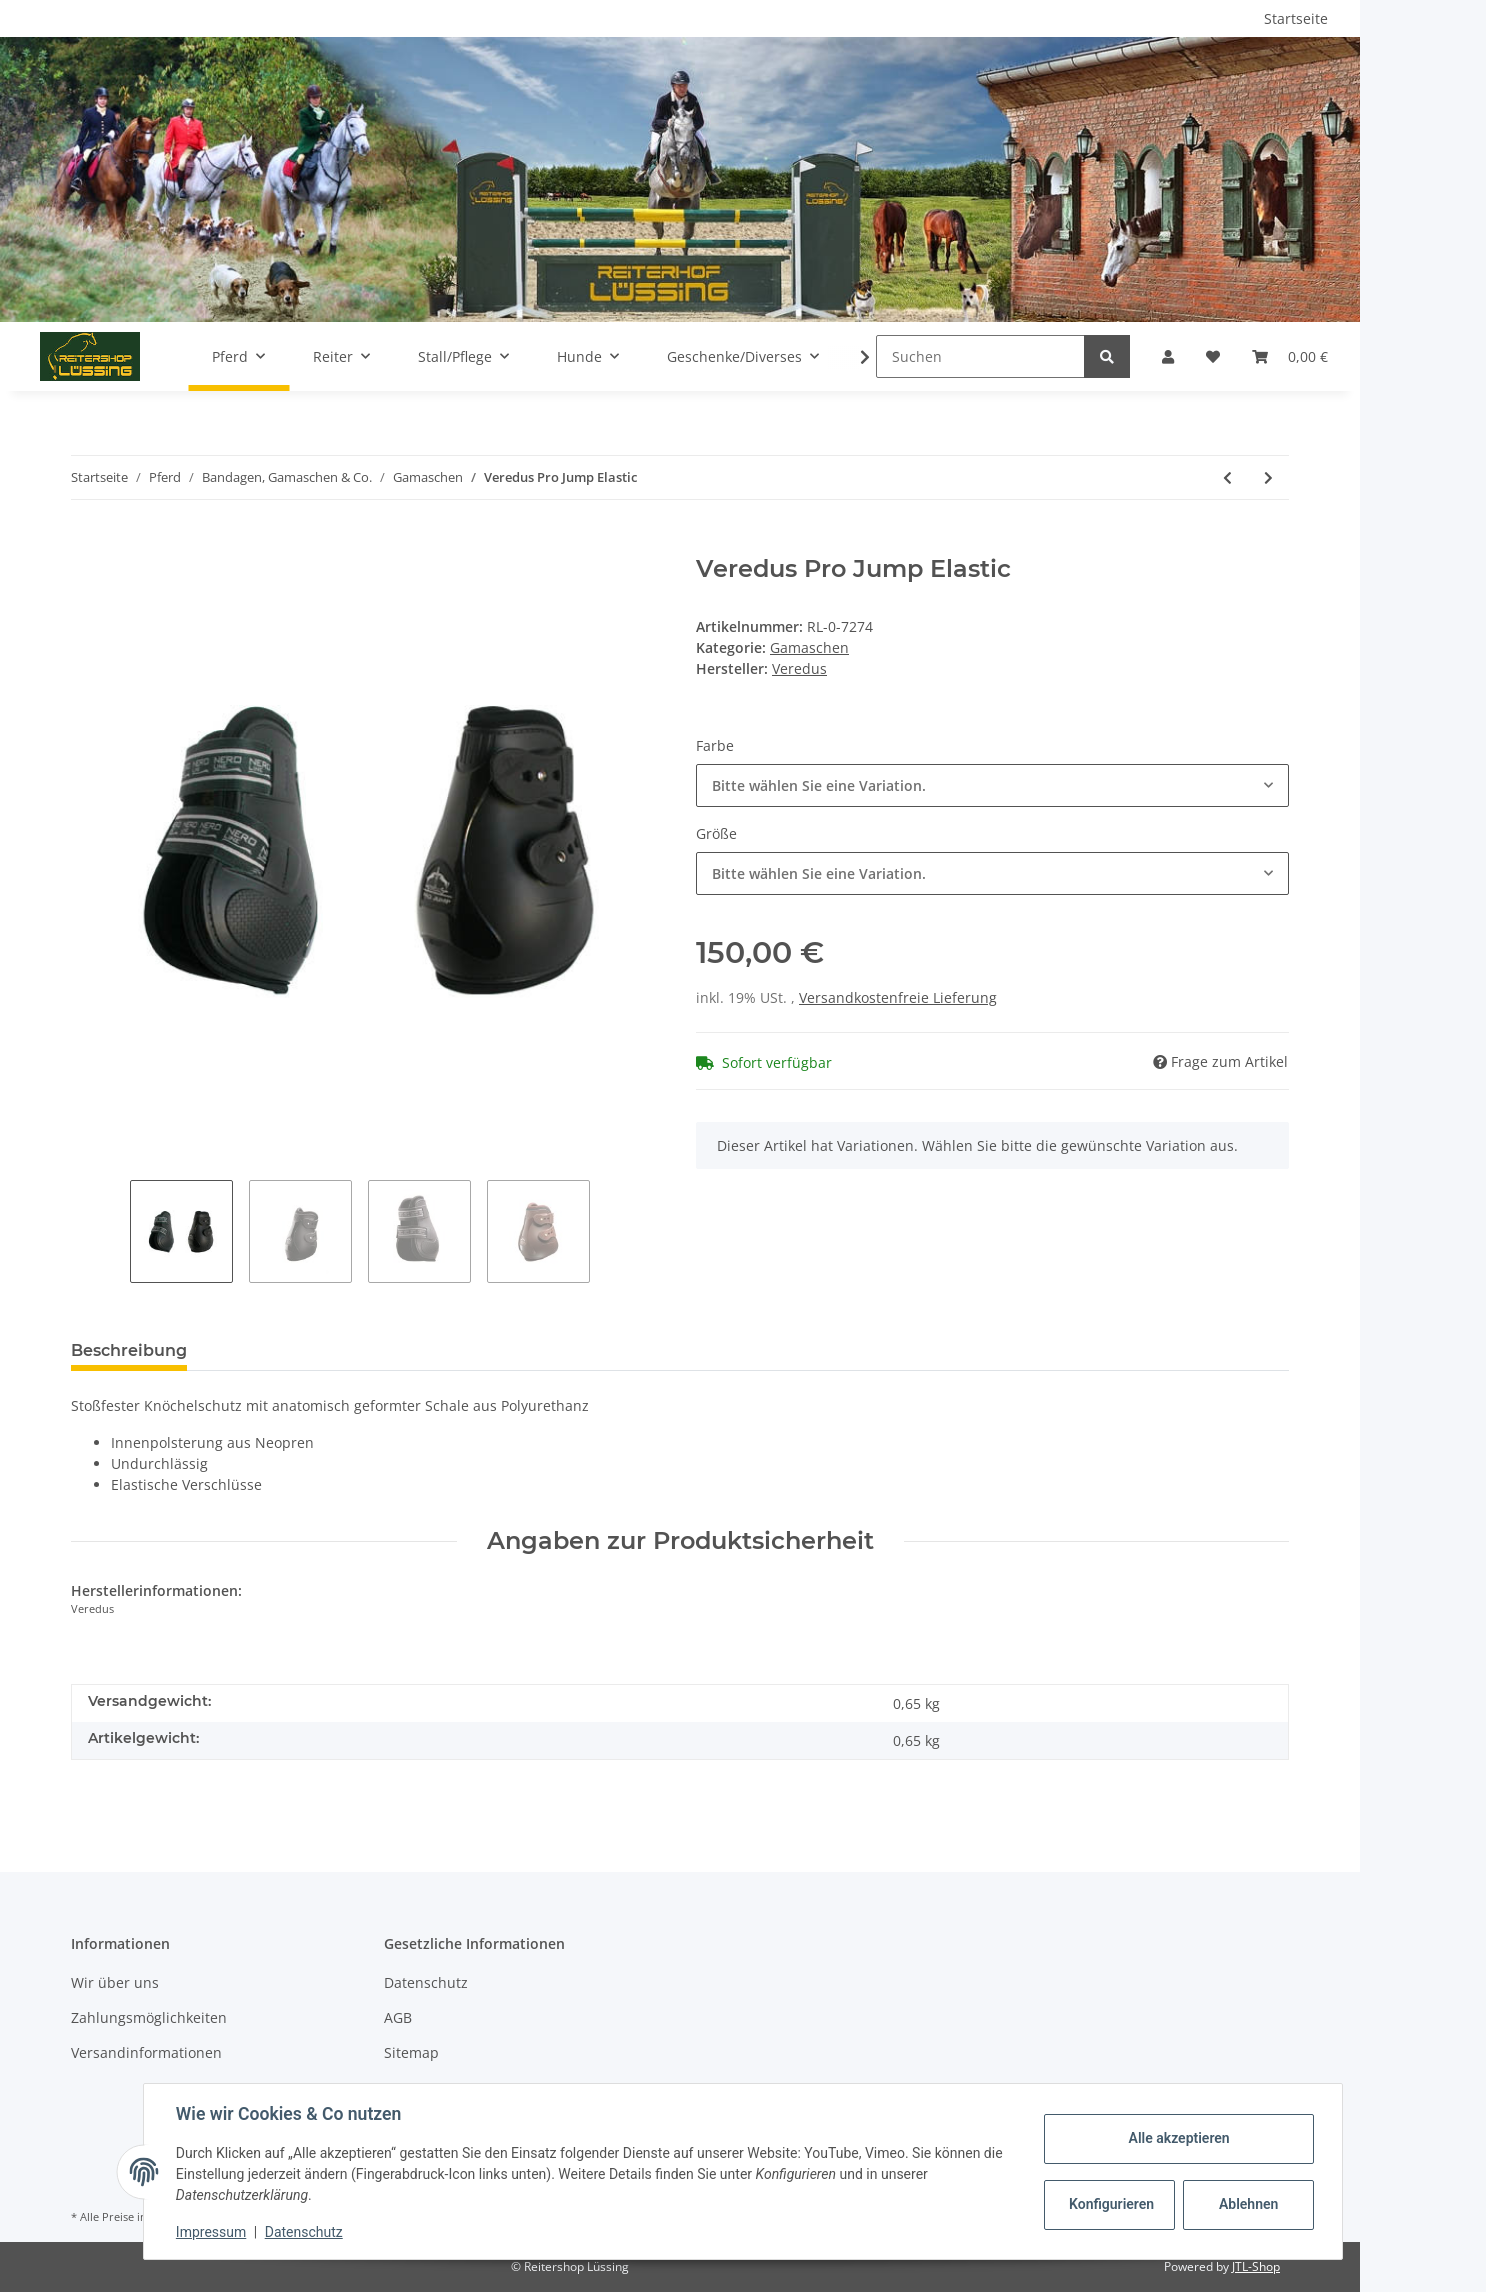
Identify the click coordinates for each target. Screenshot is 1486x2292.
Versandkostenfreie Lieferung (898, 997)
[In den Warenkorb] (87, 544)
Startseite (1296, 18)
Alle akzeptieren (1178, 2138)
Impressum (211, 2232)
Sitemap (411, 2052)
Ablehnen (1248, 2204)
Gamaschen (809, 647)
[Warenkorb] (1290, 356)
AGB (398, 2017)
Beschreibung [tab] (129, 1350)
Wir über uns (115, 1982)
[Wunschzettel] (1213, 356)
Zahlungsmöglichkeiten (149, 2017)
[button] (1168, 356)
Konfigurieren (1111, 2204)
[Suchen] (980, 356)
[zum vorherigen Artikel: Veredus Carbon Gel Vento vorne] (1227, 477)
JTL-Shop (1256, 2266)
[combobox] (992, 785)
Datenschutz (426, 1982)
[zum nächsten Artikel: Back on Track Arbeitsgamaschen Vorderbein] (1268, 477)
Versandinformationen (146, 2052)
